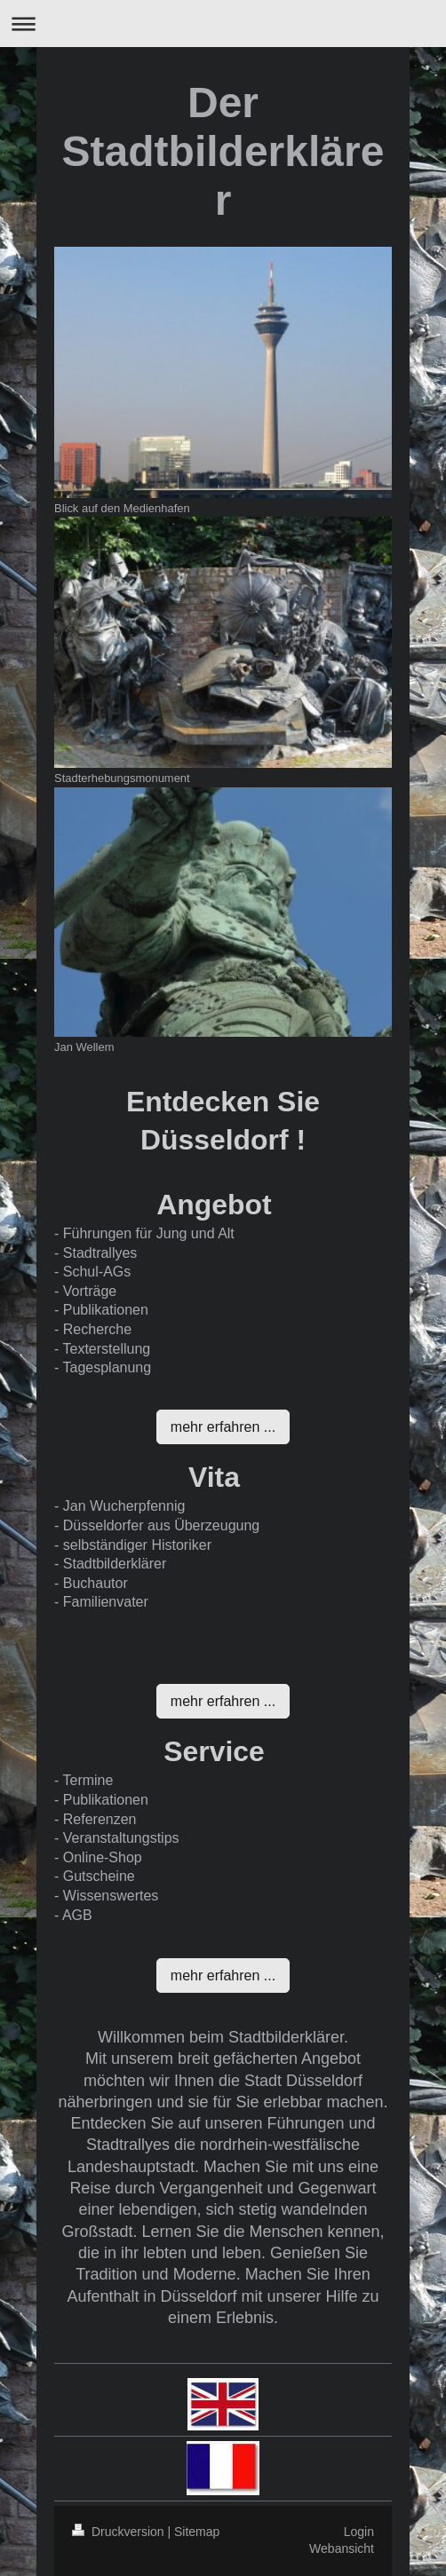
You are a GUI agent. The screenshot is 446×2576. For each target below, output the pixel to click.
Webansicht (341, 2548)
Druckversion (119, 2532)
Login (359, 2532)
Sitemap (196, 2532)
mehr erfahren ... (223, 1426)
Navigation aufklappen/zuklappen (223, 23)
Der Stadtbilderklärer (223, 151)
